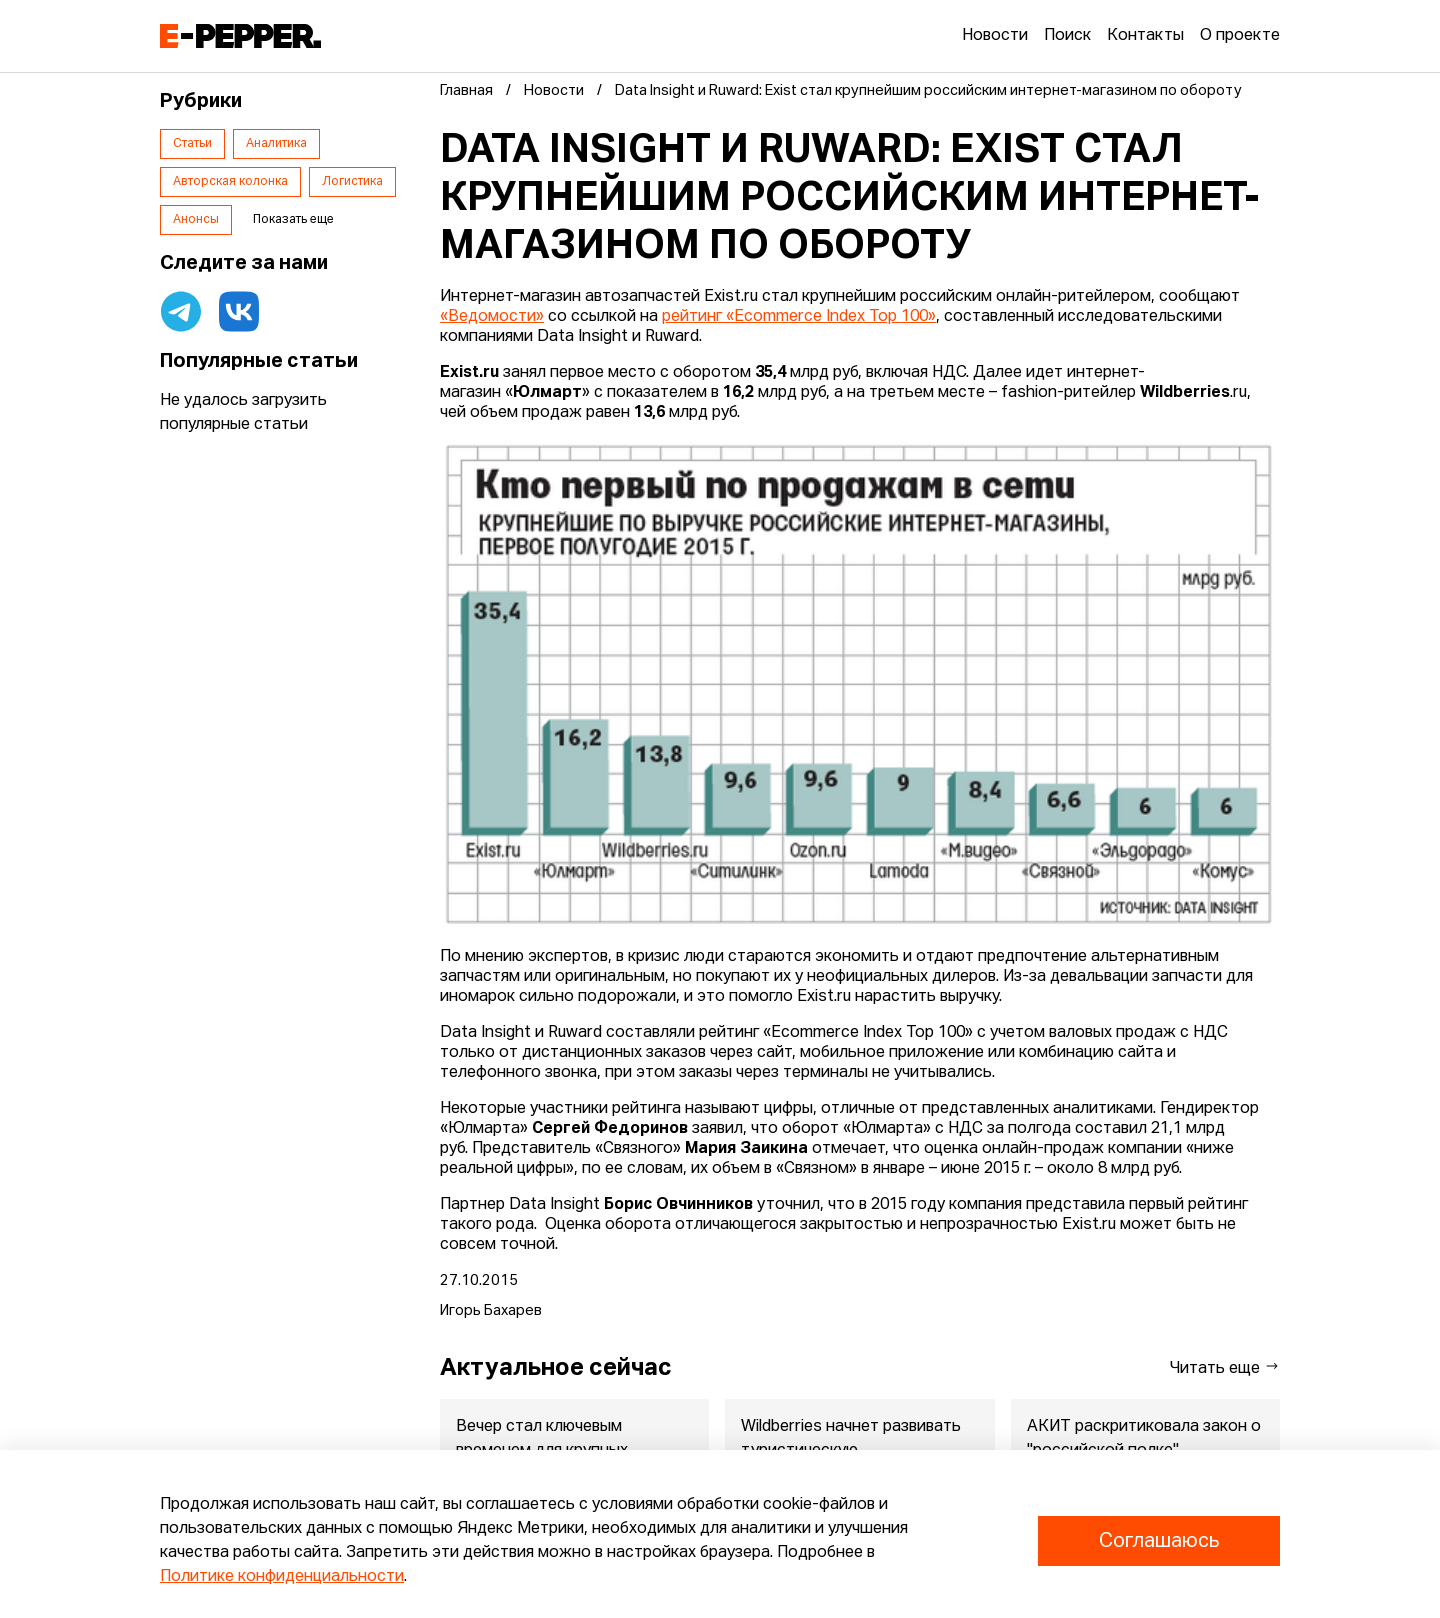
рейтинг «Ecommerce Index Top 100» (799, 317)
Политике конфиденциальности (282, 1577)
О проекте (1240, 36)
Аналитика (276, 144)
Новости (995, 36)
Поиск (1067, 36)
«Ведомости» (492, 317)
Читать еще (1225, 1367)
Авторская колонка (230, 182)
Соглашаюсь (1159, 1541)
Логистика (352, 182)
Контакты (1145, 36)
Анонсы (196, 220)
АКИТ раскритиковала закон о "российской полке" (1144, 1439)
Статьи (192, 144)
